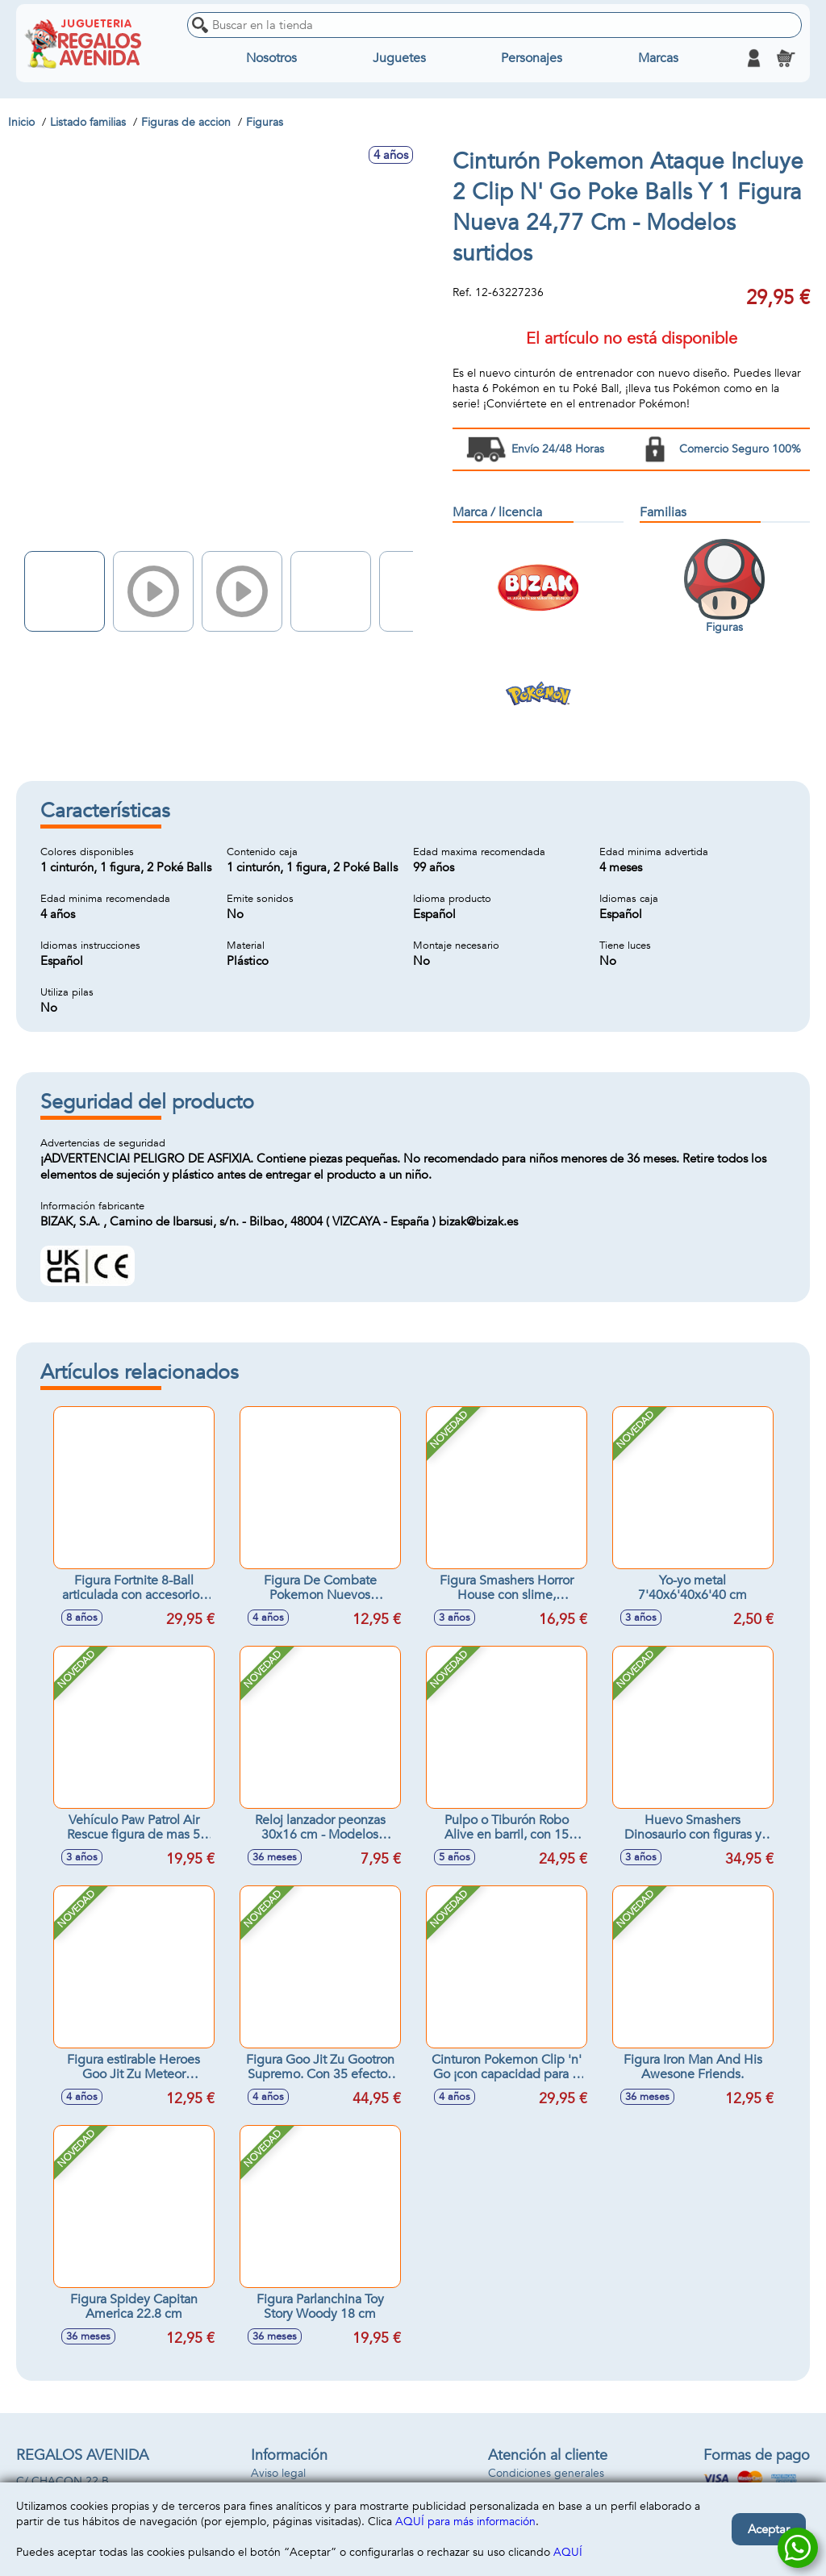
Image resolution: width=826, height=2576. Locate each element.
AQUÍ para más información (465, 2521)
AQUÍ (567, 2552)
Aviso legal (278, 2473)
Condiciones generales (546, 2473)
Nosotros (271, 58)
